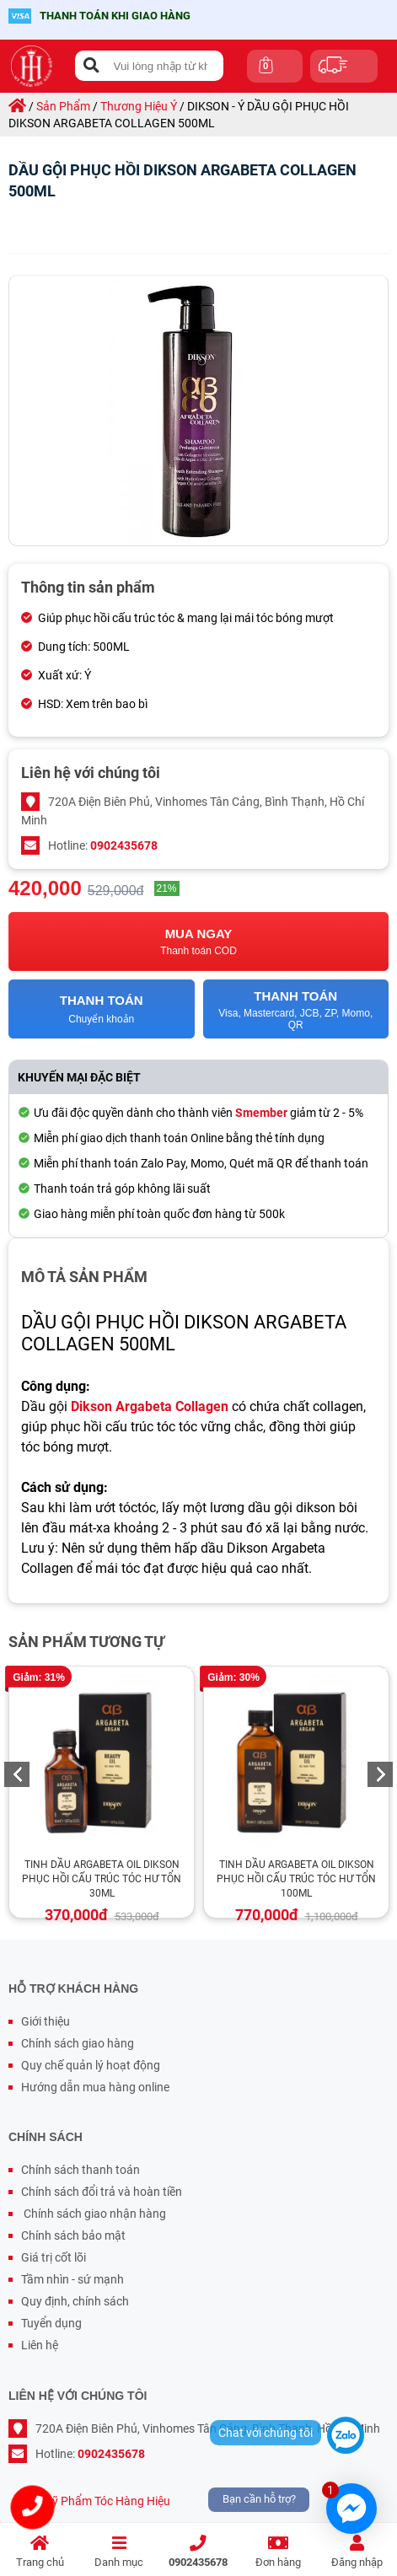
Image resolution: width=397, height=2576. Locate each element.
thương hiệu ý (138, 106)
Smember (261, 1112)
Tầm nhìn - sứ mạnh (72, 2279)
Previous (17, 1774)
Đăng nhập (357, 2552)
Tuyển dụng (51, 2323)
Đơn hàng (278, 2552)
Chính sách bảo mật (73, 2235)
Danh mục (119, 2552)
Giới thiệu (45, 2021)
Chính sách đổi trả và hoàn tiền (101, 2191)
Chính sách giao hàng (77, 2043)
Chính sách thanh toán (80, 2169)
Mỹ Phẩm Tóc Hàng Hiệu (106, 2501)
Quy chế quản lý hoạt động (90, 2065)
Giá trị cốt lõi (53, 2257)
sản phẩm (63, 106)
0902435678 (198, 2552)
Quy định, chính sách (75, 2301)
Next (380, 1774)
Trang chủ (39, 2552)
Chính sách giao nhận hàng (93, 2213)
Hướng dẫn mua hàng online (95, 2087)
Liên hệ (39, 2345)
